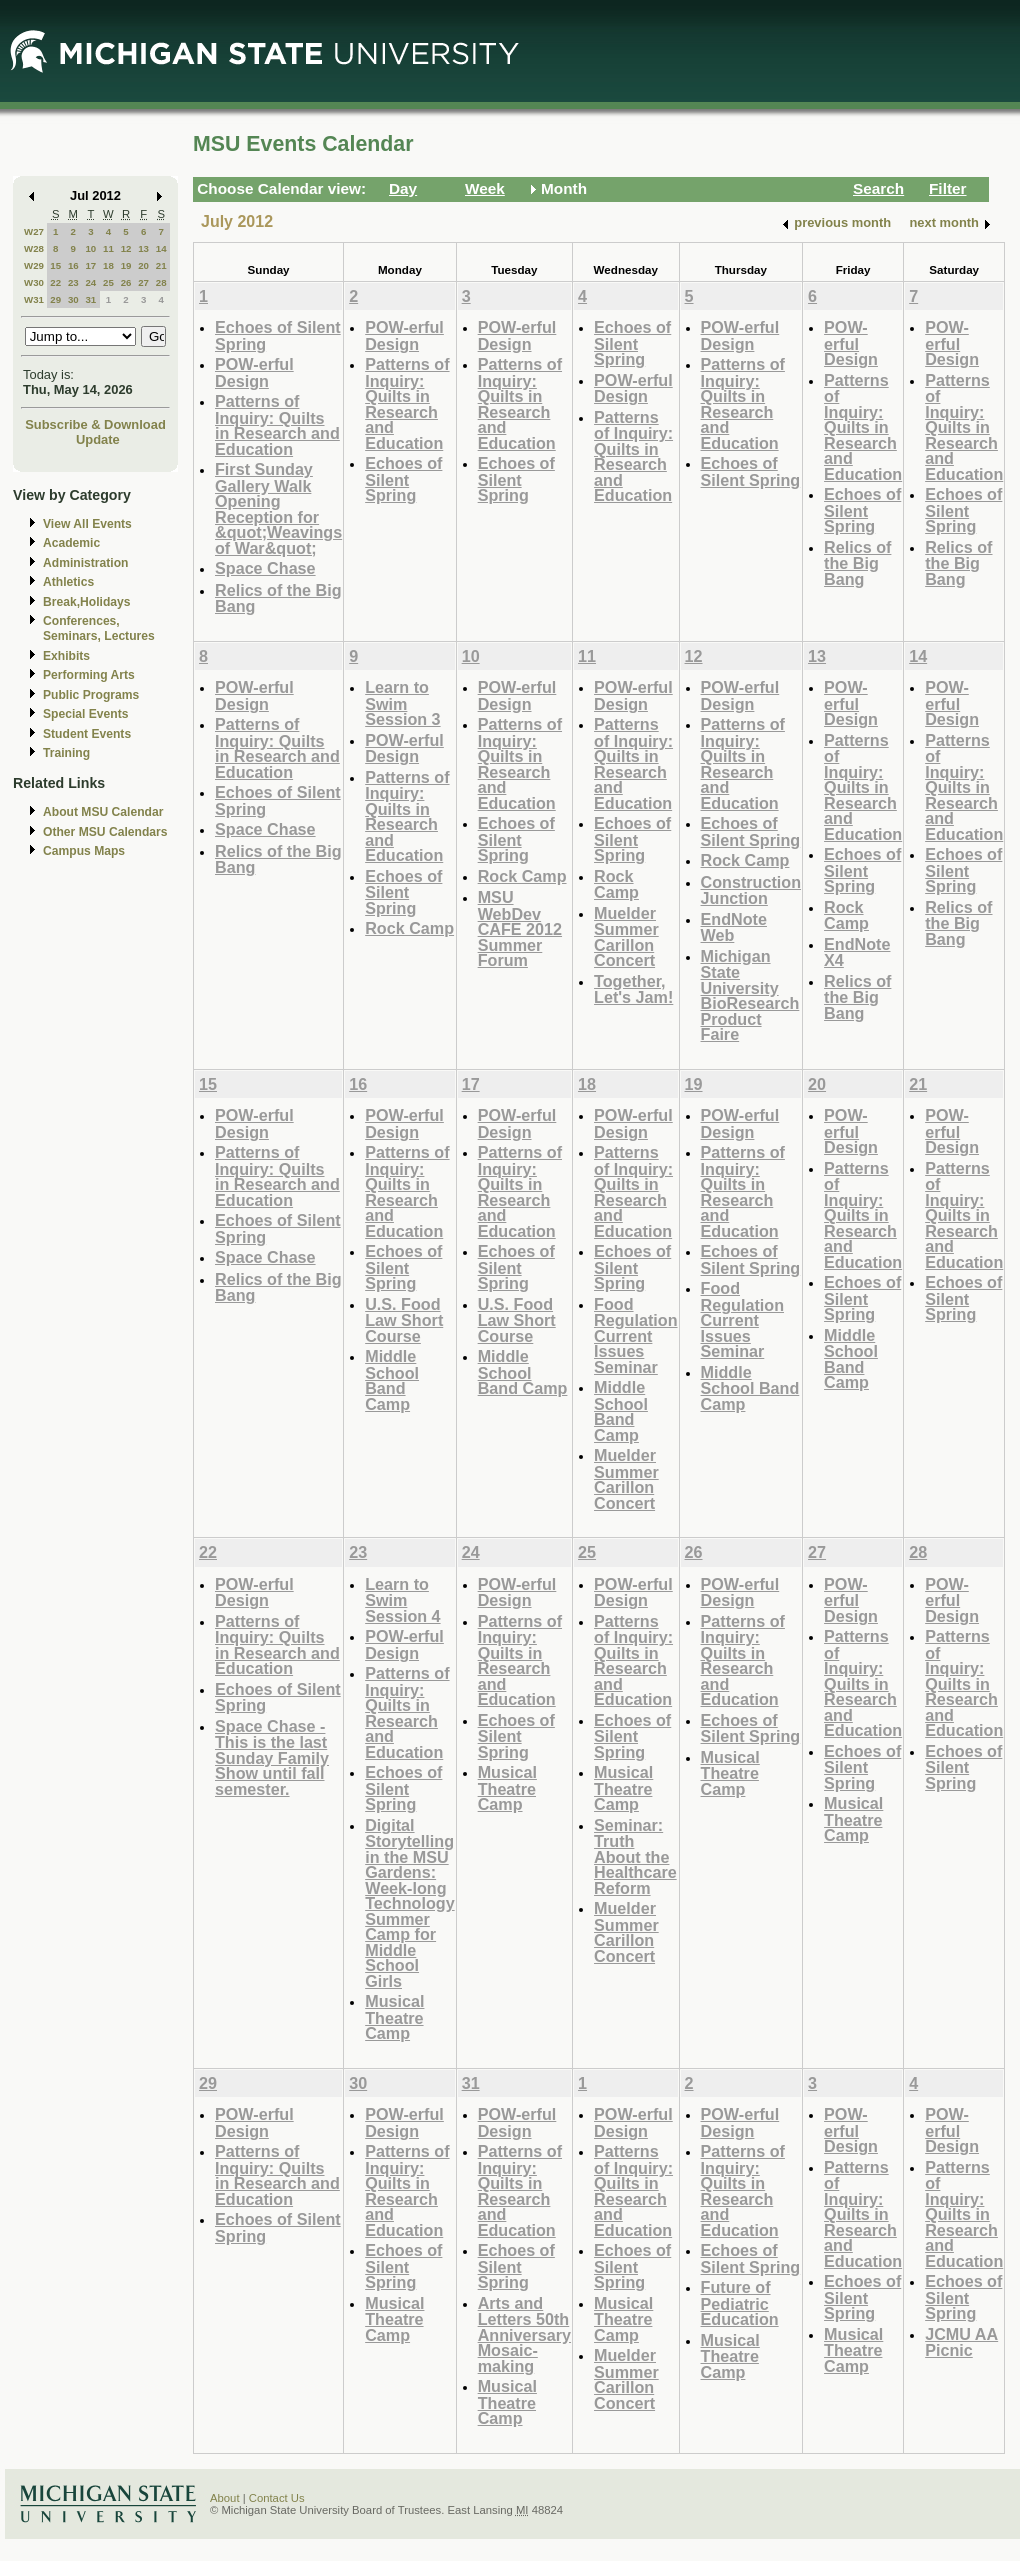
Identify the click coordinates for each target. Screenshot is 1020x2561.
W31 (34, 299)
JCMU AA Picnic (961, 2342)
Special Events (85, 714)
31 (90, 299)
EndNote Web (734, 927)
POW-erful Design (254, 372)
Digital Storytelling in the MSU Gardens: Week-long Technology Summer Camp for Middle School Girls (409, 1903)
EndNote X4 (857, 952)
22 (55, 282)
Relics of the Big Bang (278, 598)
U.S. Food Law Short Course (404, 1320)
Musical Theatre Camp (394, 2017)
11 (108, 248)
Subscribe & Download (95, 424)
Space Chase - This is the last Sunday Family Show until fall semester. (272, 1757)
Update (98, 439)
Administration (85, 563)
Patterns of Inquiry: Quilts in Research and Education (277, 425)
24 (90, 282)
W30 (34, 282)
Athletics (68, 582)
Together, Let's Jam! (633, 989)
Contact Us (277, 2498)
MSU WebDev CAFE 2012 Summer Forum (520, 928)
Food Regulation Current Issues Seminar (635, 1335)
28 (161, 282)
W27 (34, 231)
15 (55, 265)
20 (143, 265)
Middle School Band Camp (392, 1380)
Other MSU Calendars (105, 832)
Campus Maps (84, 851)
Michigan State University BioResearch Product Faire (750, 995)
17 (90, 265)
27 (143, 282)
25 (108, 282)
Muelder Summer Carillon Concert (626, 937)
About (225, 2498)
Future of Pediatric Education (740, 2303)
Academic (71, 543)
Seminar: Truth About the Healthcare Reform (635, 1856)
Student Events (87, 734)
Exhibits (66, 656)
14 (161, 248)
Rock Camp (409, 928)
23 (73, 282)
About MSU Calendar (103, 812)
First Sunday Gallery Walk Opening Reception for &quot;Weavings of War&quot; (278, 508)
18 (108, 265)
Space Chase (265, 568)
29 (55, 299)
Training (66, 753)
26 (126, 282)
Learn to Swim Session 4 (402, 1600)
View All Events (87, 524)
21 (161, 265)
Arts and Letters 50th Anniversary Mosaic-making (524, 2334)
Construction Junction (751, 890)
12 (126, 248)
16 (73, 265)
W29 (34, 265)
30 (73, 299)
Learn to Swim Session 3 (402, 703)
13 (143, 248)
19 (126, 265)
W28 (34, 248)
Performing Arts (89, 675)
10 (90, 248)
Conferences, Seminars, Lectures (99, 628)
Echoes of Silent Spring (278, 335)
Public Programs (91, 695)
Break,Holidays (87, 602)
